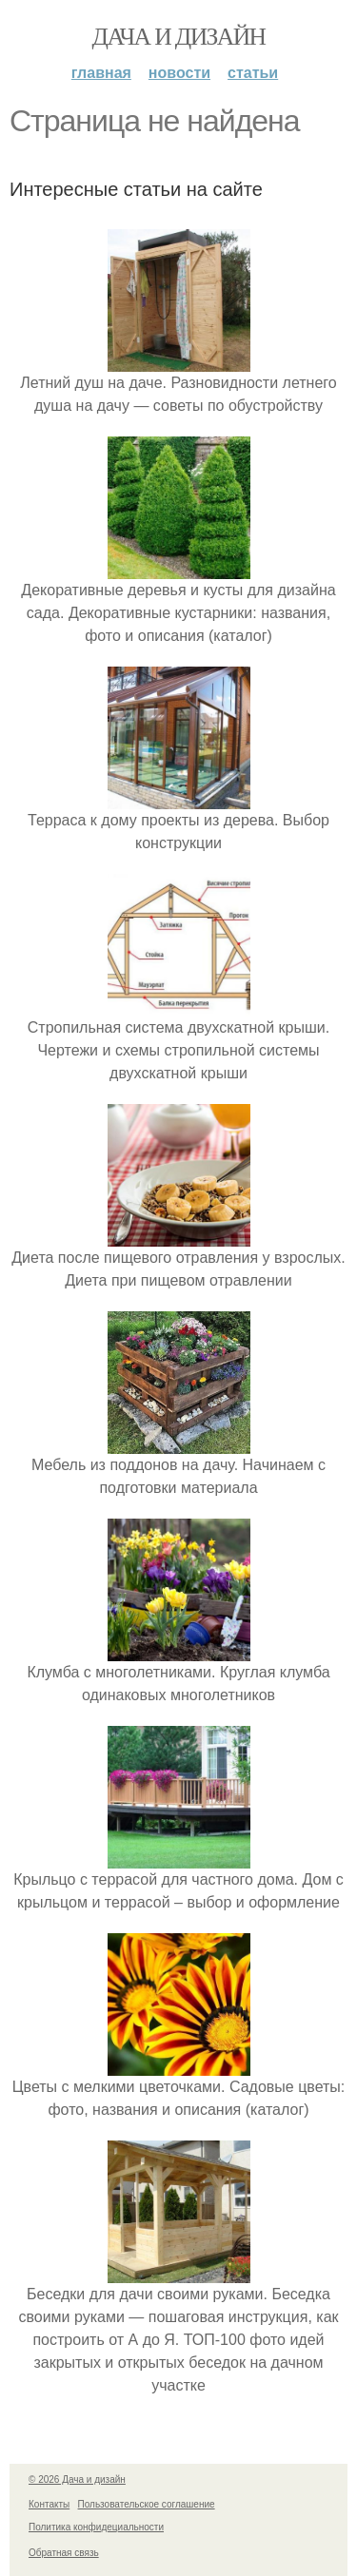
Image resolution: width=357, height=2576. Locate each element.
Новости (179, 73)
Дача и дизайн (179, 36)
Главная (101, 73)
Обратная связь (64, 2552)
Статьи (253, 73)
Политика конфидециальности (96, 2527)
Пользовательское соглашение (146, 2504)
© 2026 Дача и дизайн (77, 2479)
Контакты (49, 2504)
